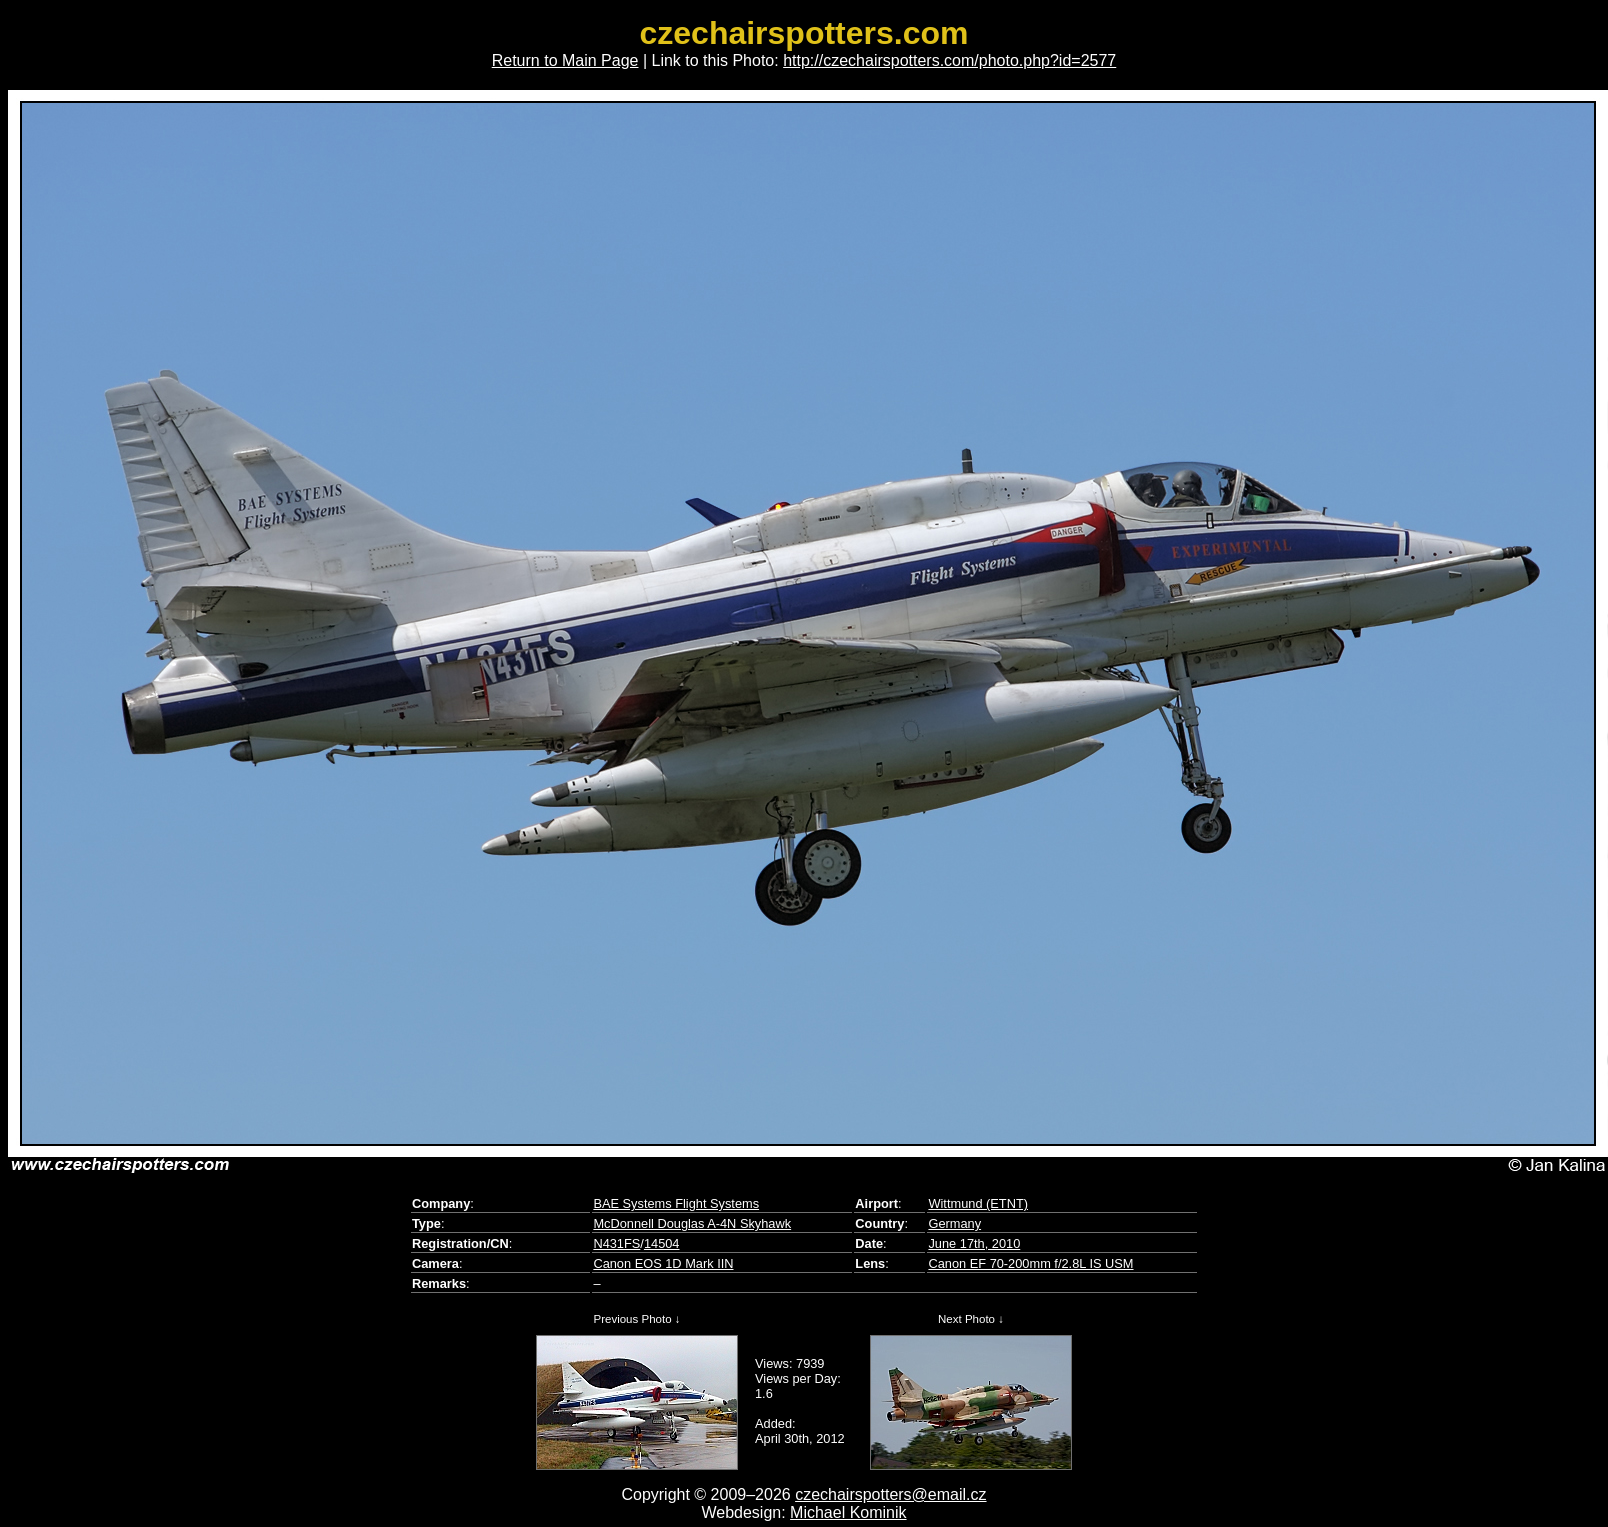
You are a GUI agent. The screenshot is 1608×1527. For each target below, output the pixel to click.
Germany (954, 1223)
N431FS (616, 1243)
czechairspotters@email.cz (890, 1494)
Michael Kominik (848, 1512)
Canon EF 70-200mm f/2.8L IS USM (1030, 1263)
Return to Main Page (565, 60)
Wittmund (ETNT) (978, 1203)
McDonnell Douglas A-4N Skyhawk (692, 1223)
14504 (662, 1243)
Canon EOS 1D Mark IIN (663, 1263)
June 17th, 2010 (974, 1243)
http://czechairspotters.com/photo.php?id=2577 (949, 60)
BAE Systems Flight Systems (676, 1203)
